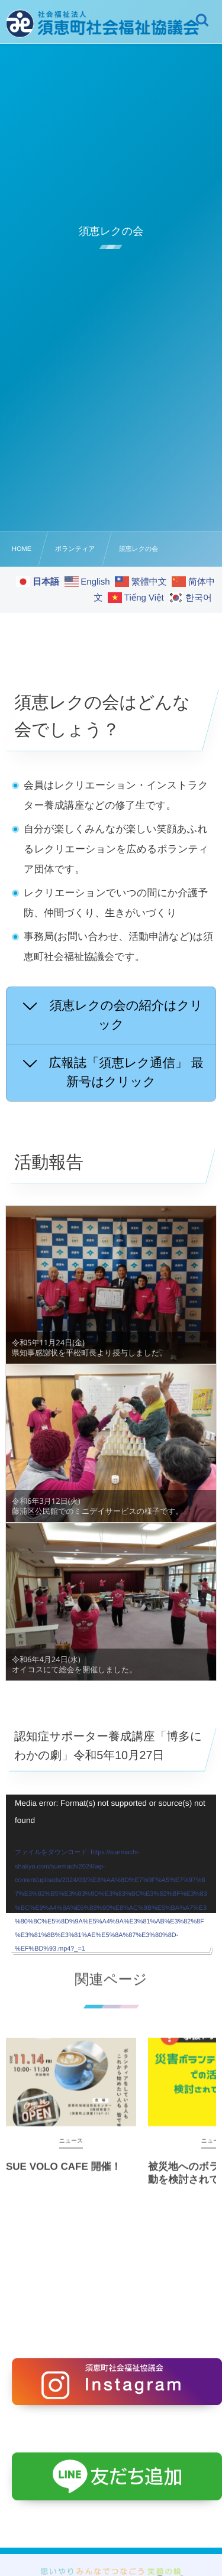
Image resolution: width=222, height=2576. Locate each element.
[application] (111, 1854)
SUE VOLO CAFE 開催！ (63, 2175)
